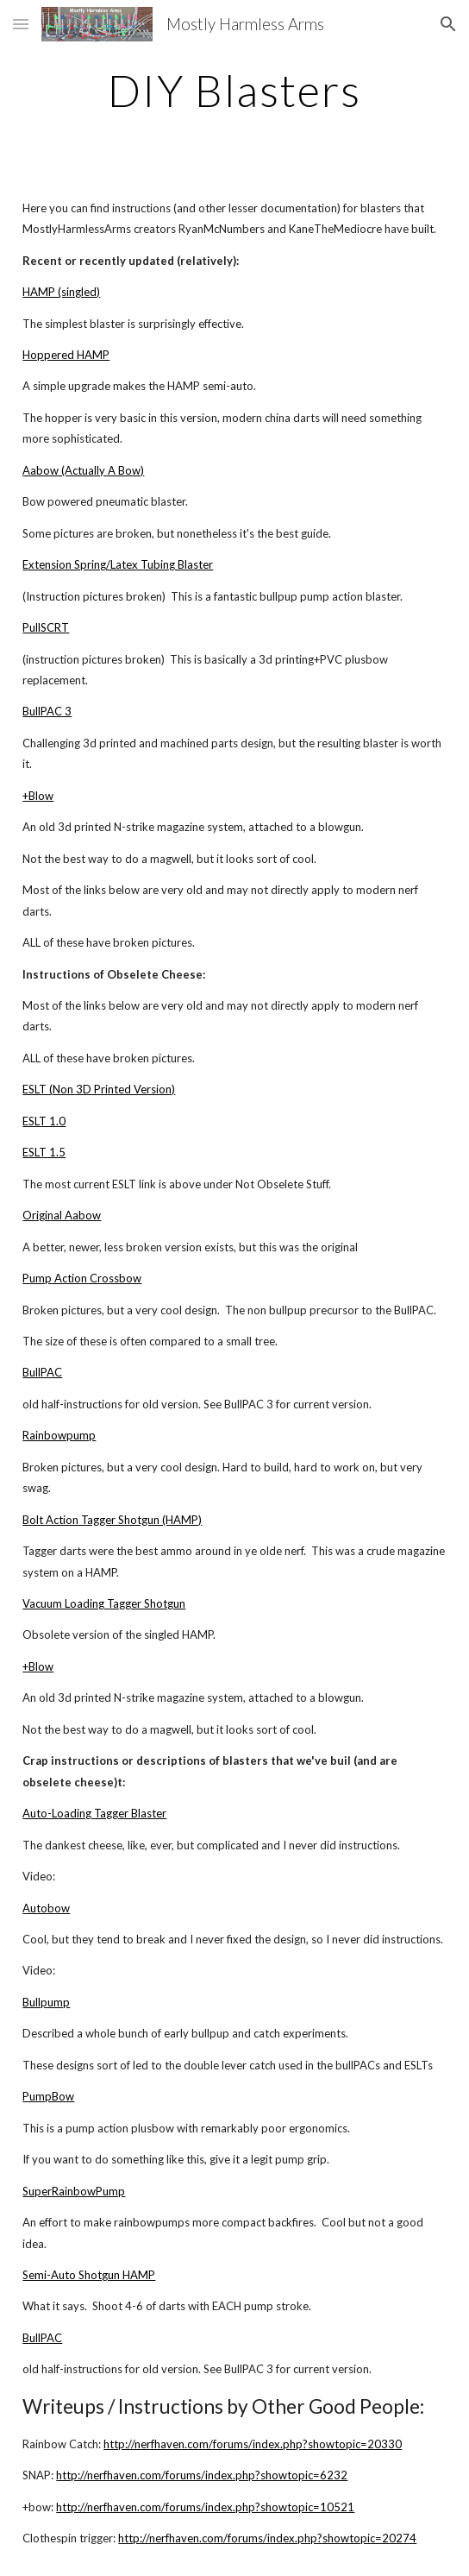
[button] (20, 23)
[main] (234, 91)
